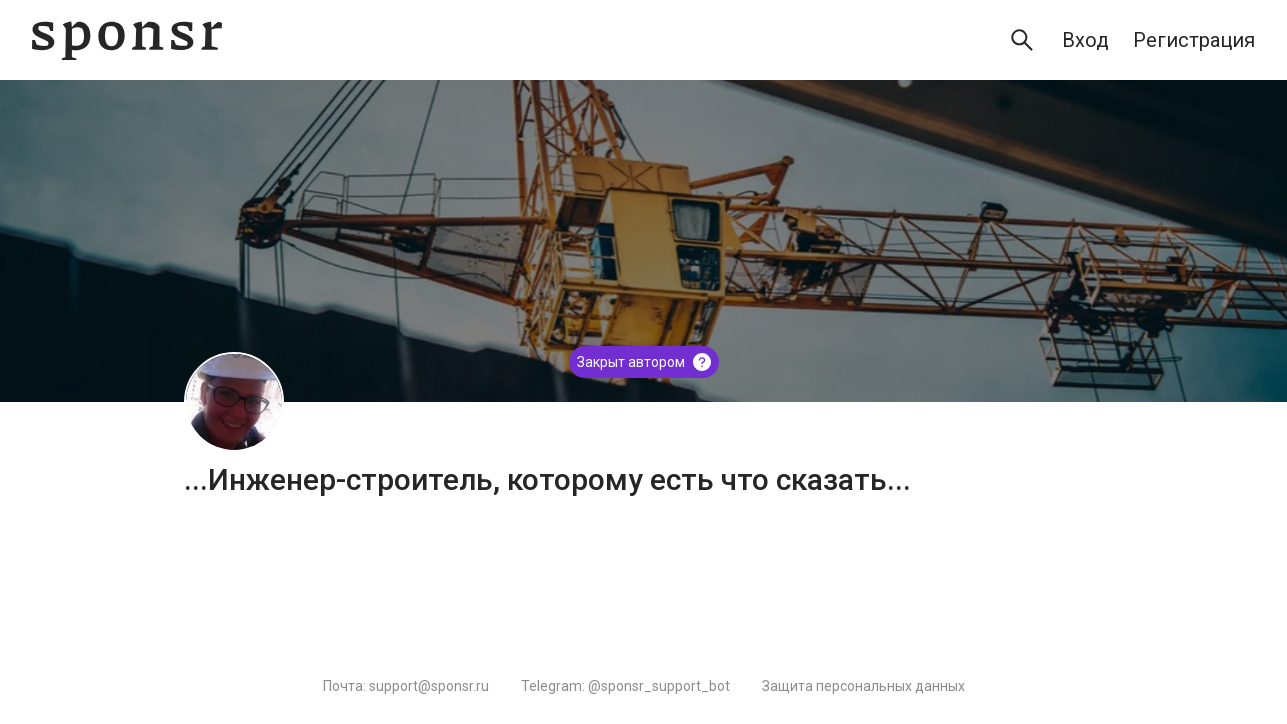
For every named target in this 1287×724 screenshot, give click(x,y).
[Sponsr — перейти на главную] (127, 40)
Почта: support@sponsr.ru (406, 686)
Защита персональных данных (863, 686)
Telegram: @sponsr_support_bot (625, 686)
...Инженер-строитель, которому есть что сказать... (547, 479)
